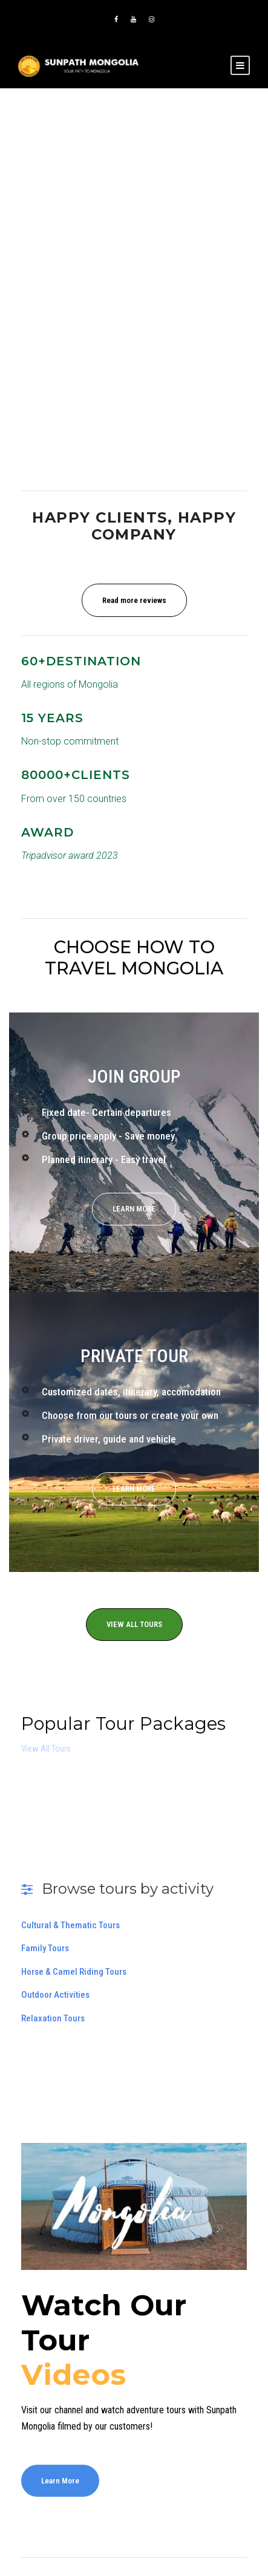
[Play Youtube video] (134, 2206)
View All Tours (46, 1748)
